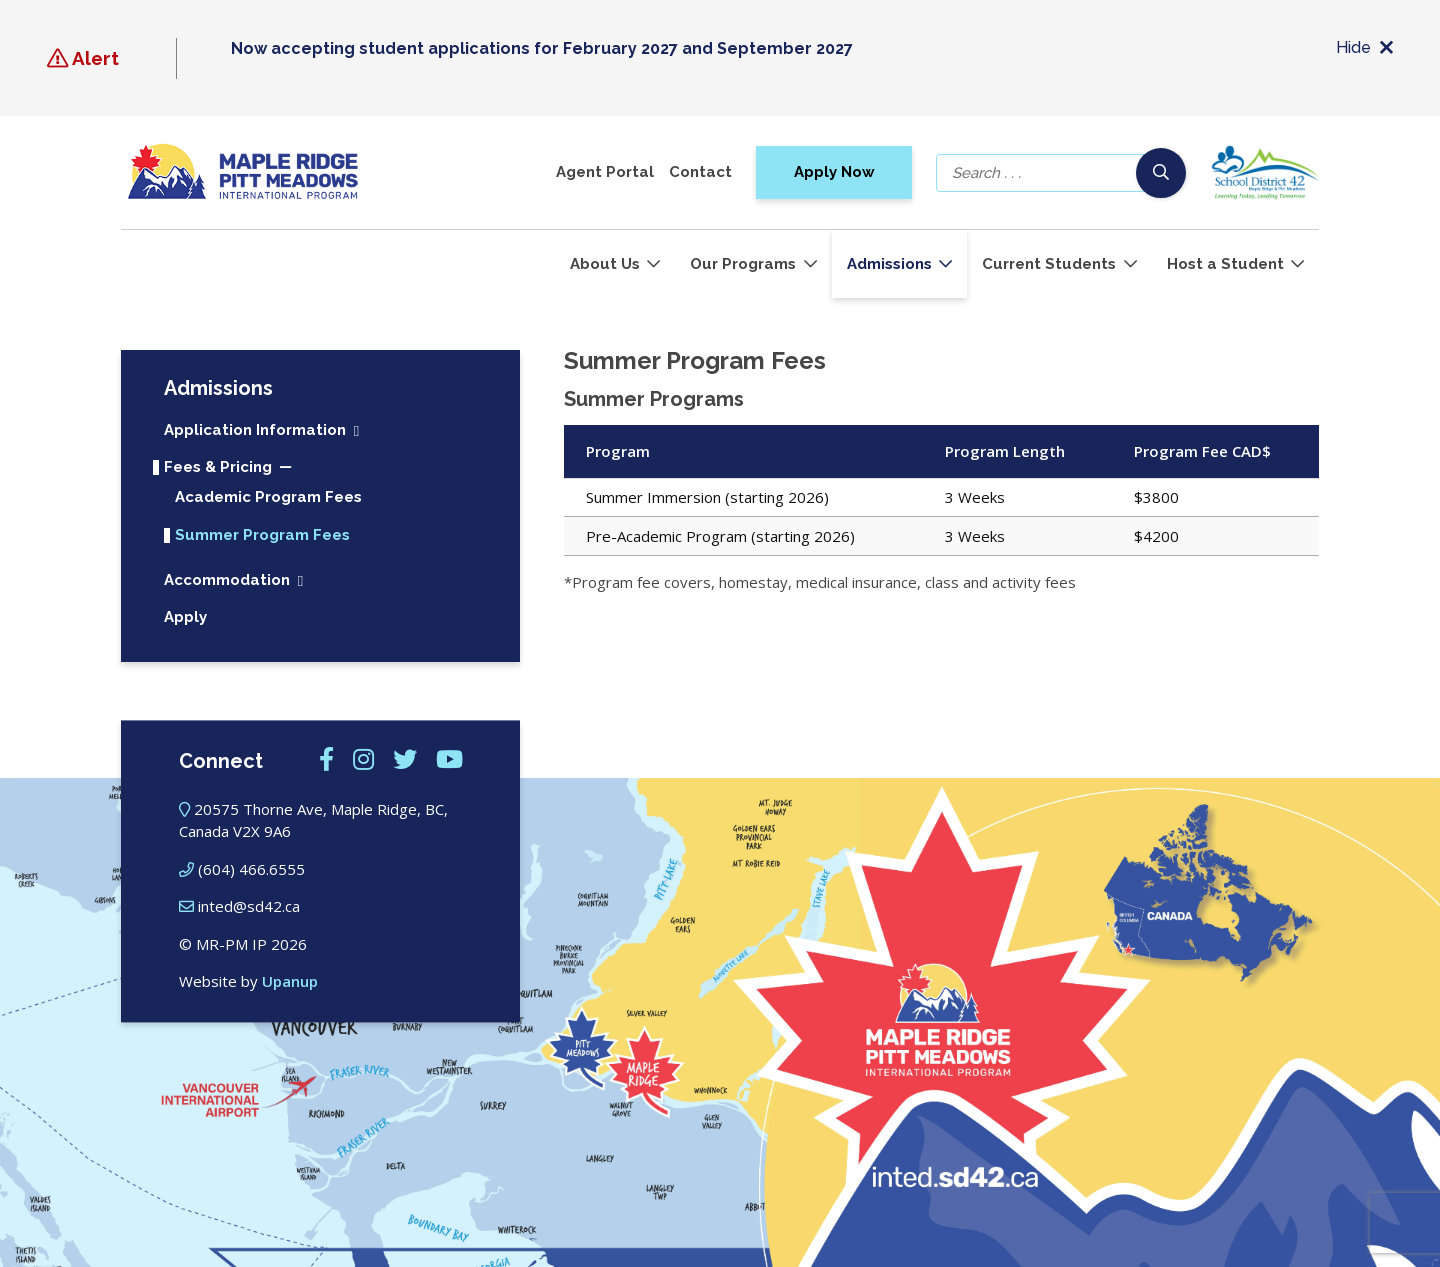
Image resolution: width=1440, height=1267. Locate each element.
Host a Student (1225, 264)
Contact (700, 172)
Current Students (1049, 264)
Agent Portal (605, 172)
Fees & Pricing (218, 467)
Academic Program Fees (268, 497)
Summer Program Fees (262, 535)
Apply (185, 617)
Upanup (290, 982)
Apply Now (834, 172)
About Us (605, 264)
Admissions (889, 264)
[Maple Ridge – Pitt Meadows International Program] (243, 172)
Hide (1364, 48)
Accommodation (227, 580)
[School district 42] (1264, 172)
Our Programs (743, 264)
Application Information (255, 430)
